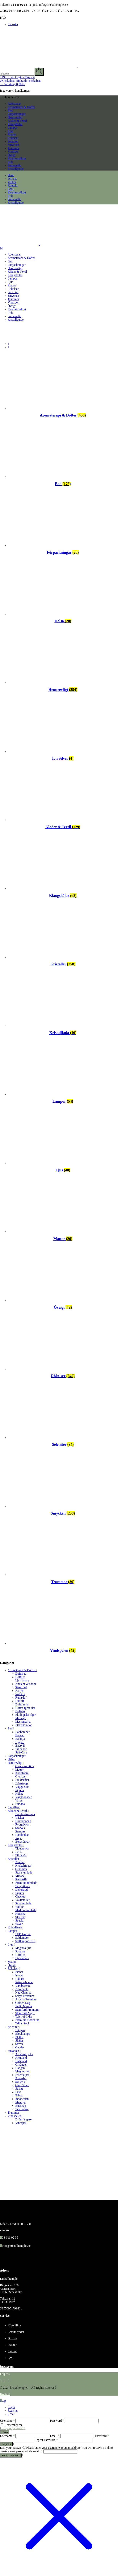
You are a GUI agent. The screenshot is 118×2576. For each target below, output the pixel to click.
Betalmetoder (16, 2331)
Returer (12, 2351)
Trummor (13, 148)
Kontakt (5, 2394)
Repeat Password (46, 2439)
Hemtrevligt (15, 117)
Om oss (12, 2338)
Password (57, 2420)
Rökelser (13, 137)
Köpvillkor (14, 2325)
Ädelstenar (14, 103)
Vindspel (13, 151)
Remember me (14, 2424)
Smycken (13, 144)
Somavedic (14, 165)
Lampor (12, 127)
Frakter (12, 2344)
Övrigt (12, 155)
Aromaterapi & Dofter (21, 107)
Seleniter (13, 141)
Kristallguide (16, 168)
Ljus (10, 131)
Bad (10, 110)
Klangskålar (15, 124)
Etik (10, 161)
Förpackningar (16, 113)
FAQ (3, 17)
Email (55, 2435)
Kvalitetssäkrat (17, 158)
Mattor (12, 134)
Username (7, 2420)
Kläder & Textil (17, 120)
